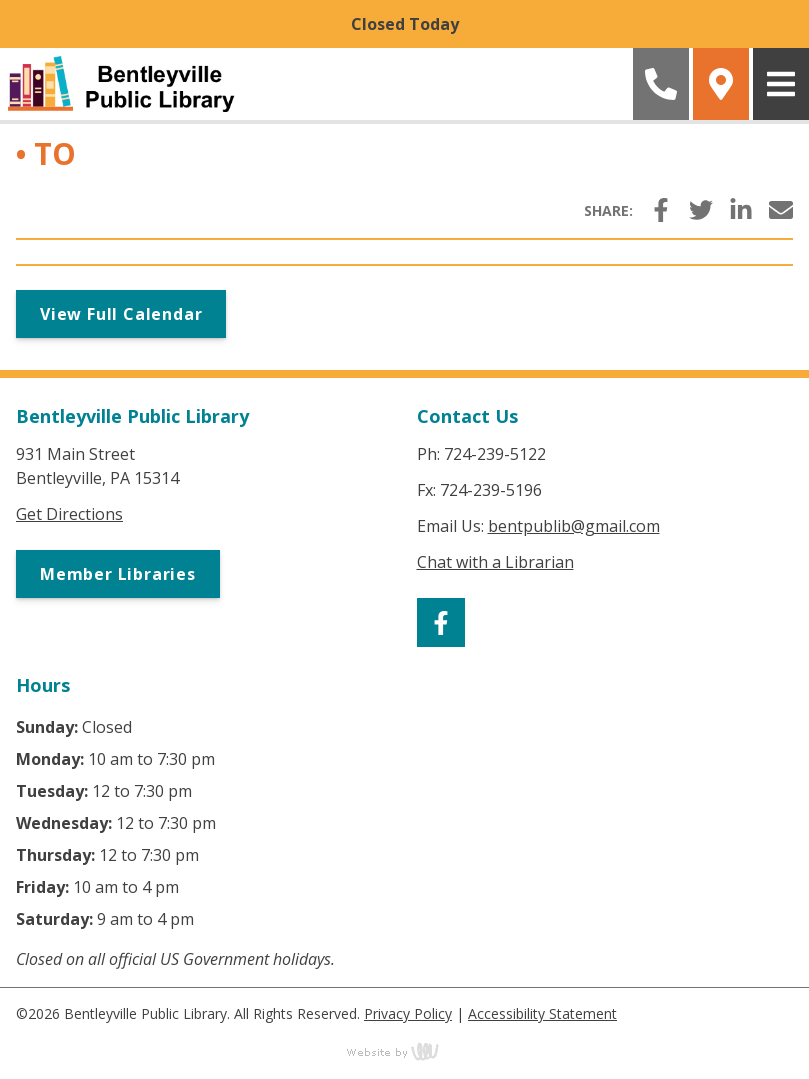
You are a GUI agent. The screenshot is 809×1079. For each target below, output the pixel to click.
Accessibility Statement (542, 1013)
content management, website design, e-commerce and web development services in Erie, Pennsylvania (405, 1051)
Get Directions (69, 514)
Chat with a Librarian (495, 562)
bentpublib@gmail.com (574, 526)
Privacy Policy (408, 1013)
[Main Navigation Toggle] (781, 84)
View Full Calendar (121, 314)
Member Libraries (118, 574)
